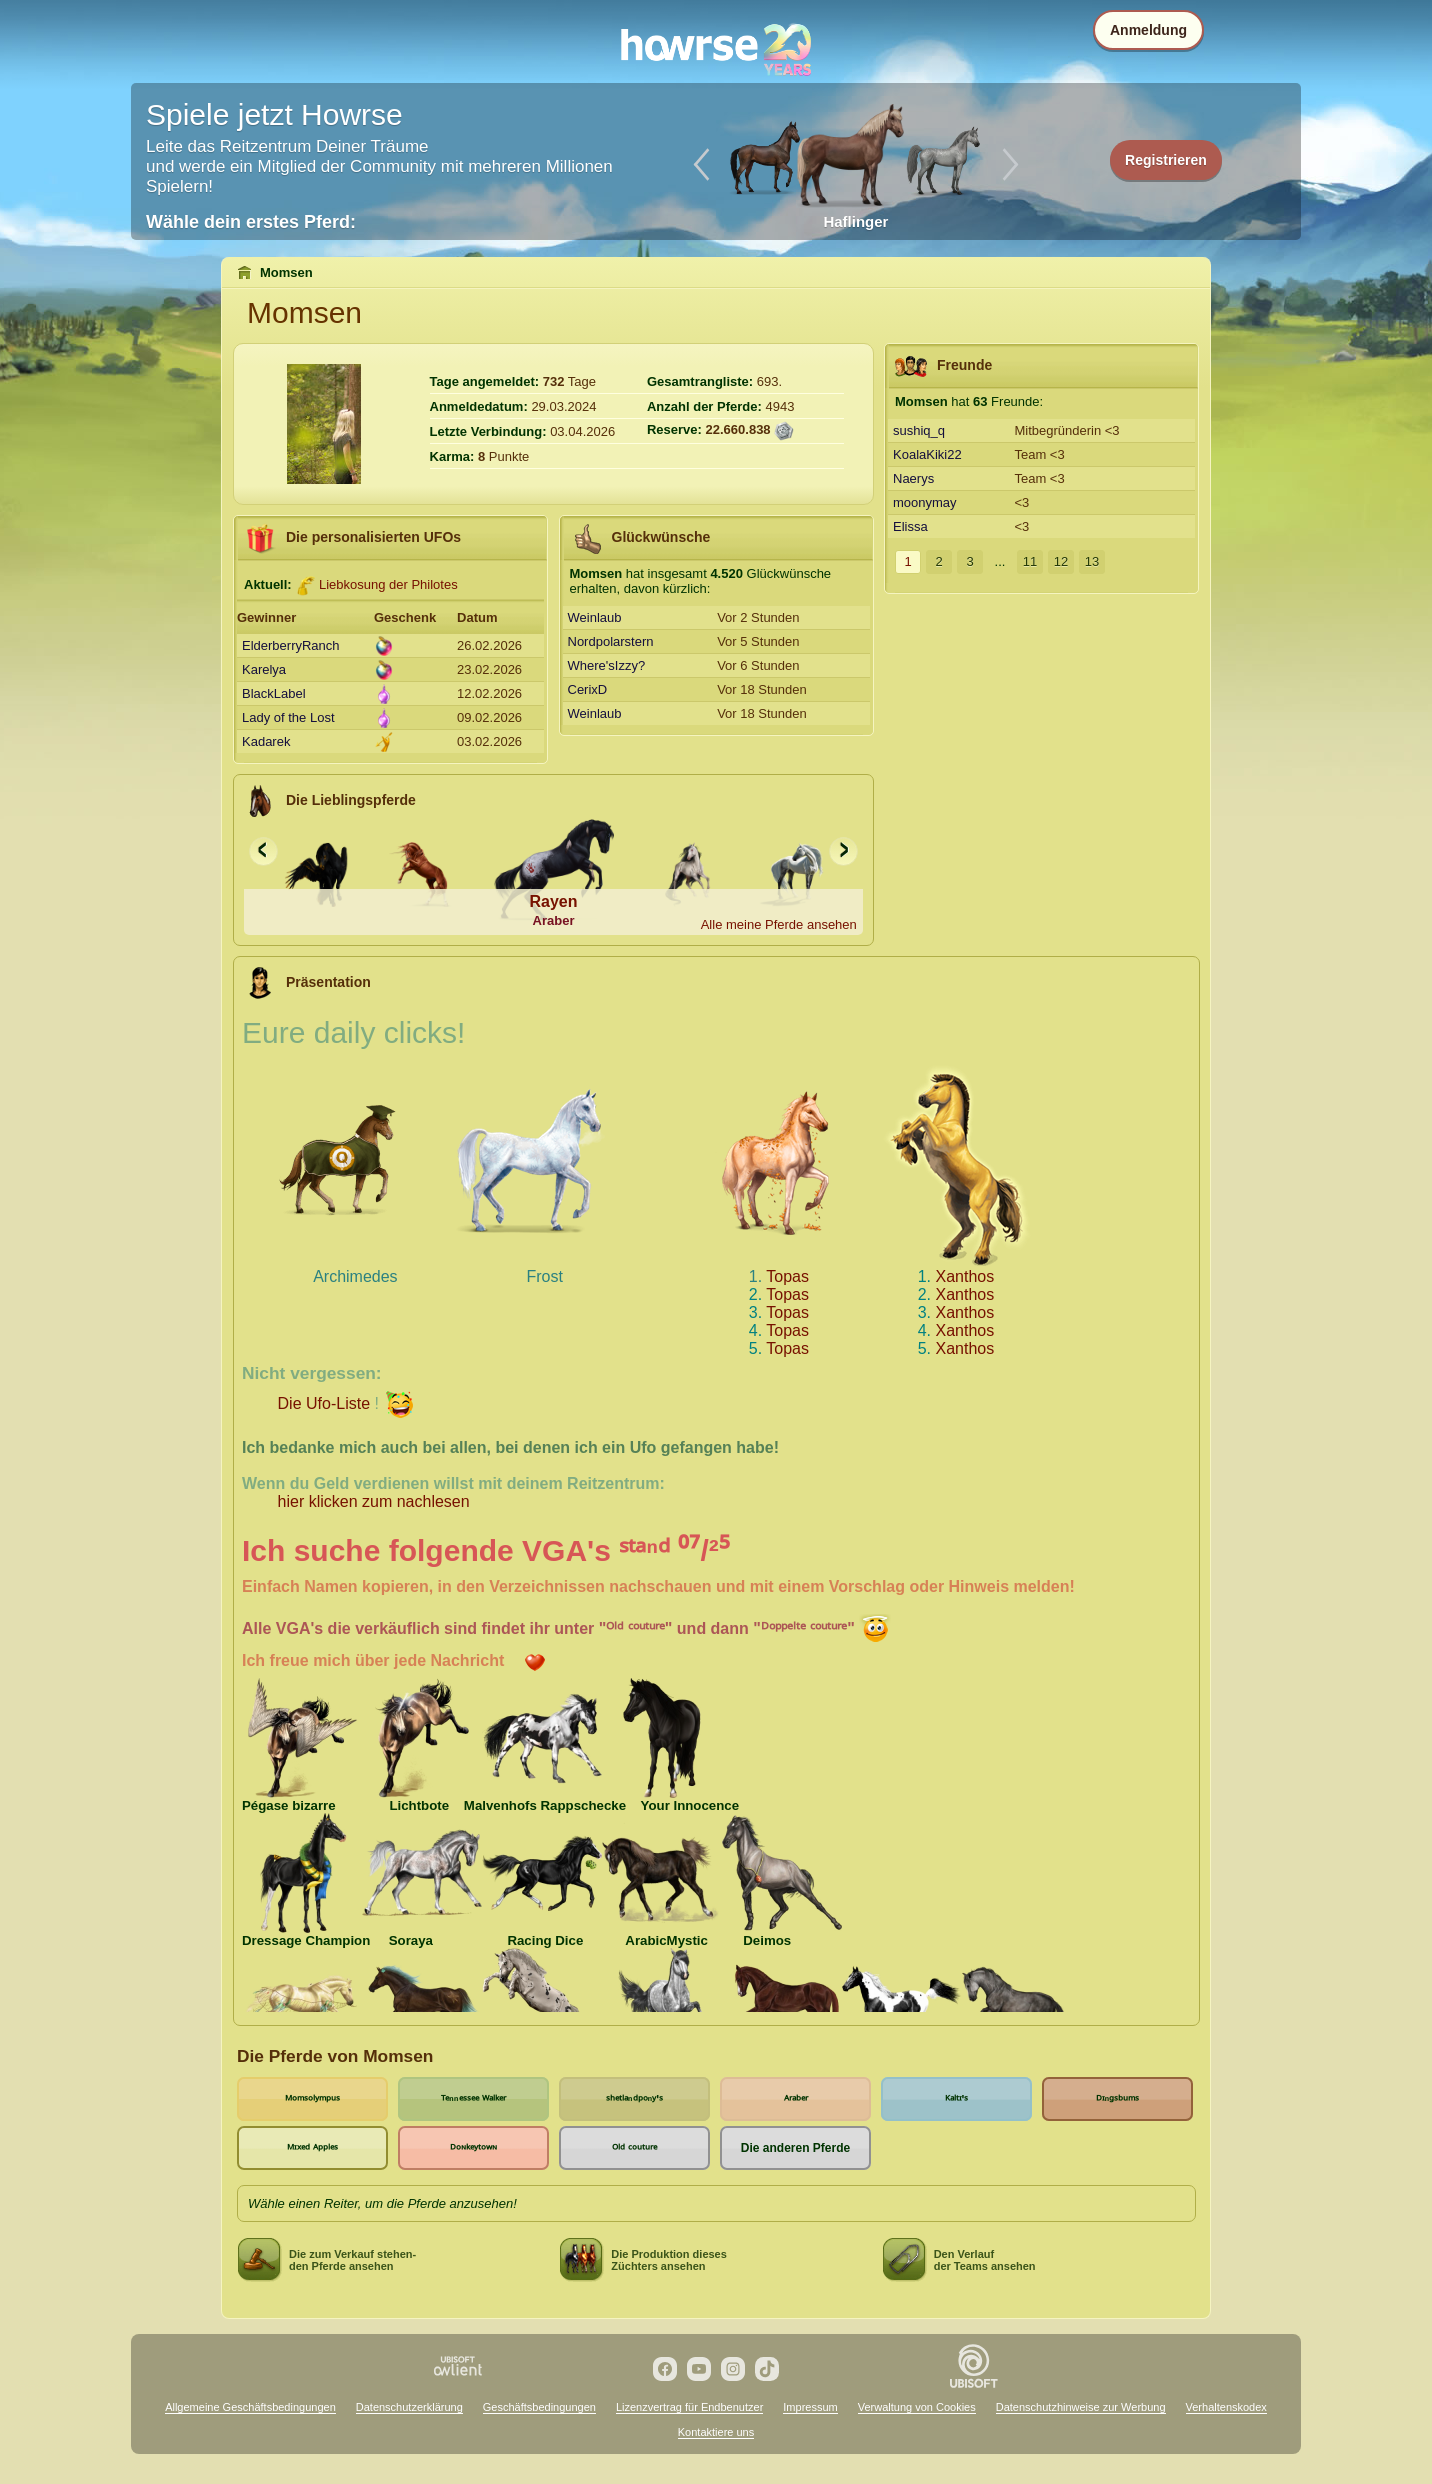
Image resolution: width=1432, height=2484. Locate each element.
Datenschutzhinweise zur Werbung (1081, 2407)
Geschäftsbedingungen (539, 2407)
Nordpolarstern (611, 641)
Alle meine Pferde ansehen (779, 924)
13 (1092, 561)
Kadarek (266, 741)
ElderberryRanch (291, 645)
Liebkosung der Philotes (388, 584)
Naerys (913, 478)
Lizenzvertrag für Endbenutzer (689, 2407)
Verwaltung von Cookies (917, 2407)
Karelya (264, 669)
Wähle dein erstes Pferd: (251, 222)
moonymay (925, 502)
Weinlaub (595, 617)
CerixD (588, 689)
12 (1061, 561)
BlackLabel (274, 693)
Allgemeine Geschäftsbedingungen (250, 2407)
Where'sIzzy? (607, 665)
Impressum (810, 2407)
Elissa (910, 526)
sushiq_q (919, 430)
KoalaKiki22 (927, 454)
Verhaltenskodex (1226, 2407)
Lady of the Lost (288, 717)
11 (1030, 561)
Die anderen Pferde (795, 2148)
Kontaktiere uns (716, 2432)
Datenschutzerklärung (409, 2407)
